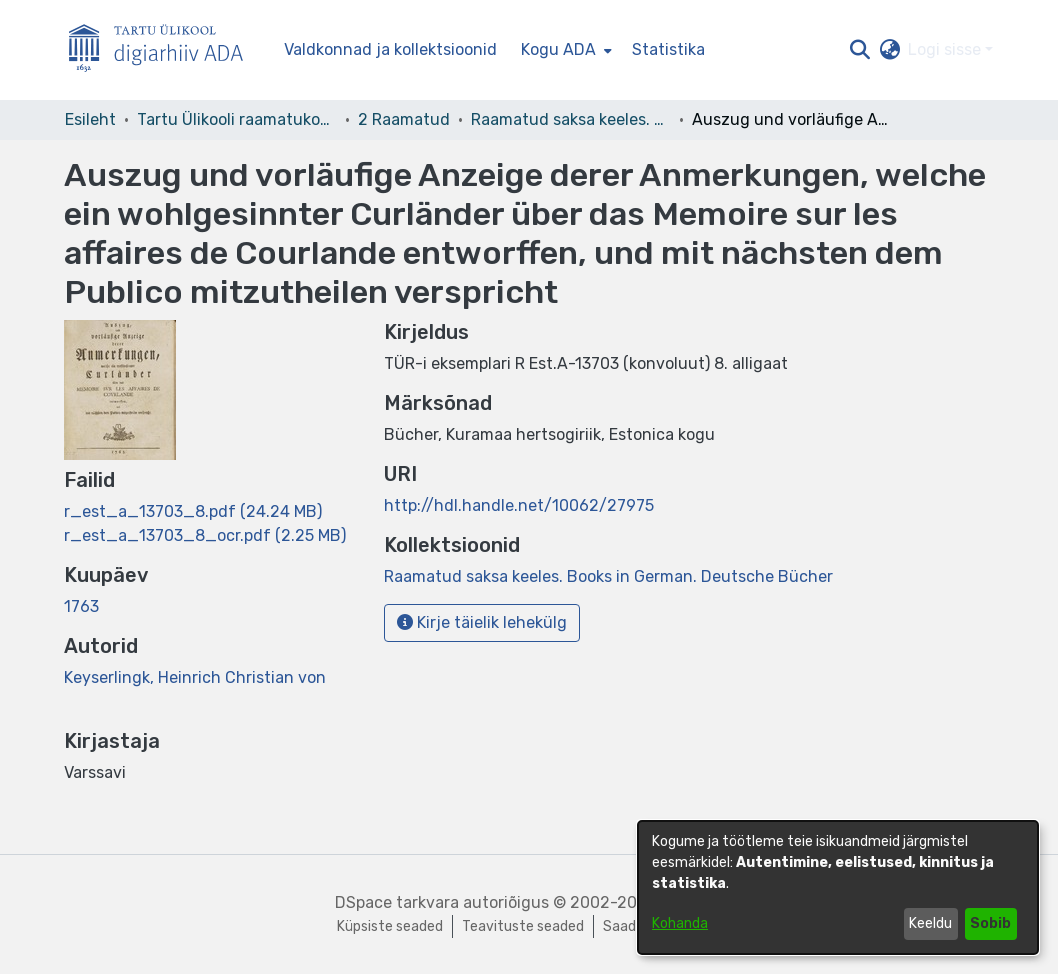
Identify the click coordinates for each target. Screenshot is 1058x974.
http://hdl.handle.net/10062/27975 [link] (519, 505)
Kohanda (680, 923)
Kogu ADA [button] (558, 49)
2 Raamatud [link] (404, 119)
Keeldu (930, 923)
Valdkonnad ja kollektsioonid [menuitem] (390, 49)
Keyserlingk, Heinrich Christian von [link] (195, 677)
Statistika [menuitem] (668, 49)
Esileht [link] (90, 119)
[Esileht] (164, 50)
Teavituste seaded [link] (523, 926)
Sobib (990, 923)
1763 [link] (81, 606)
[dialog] (838, 887)
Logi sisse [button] (946, 49)
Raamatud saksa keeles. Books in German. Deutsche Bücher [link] (571, 119)
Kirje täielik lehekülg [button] (482, 622)
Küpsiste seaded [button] (390, 926)
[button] (859, 50)
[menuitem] (564, 50)
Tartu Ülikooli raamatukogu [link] (237, 119)
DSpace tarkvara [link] (397, 902)
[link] (193, 511)
